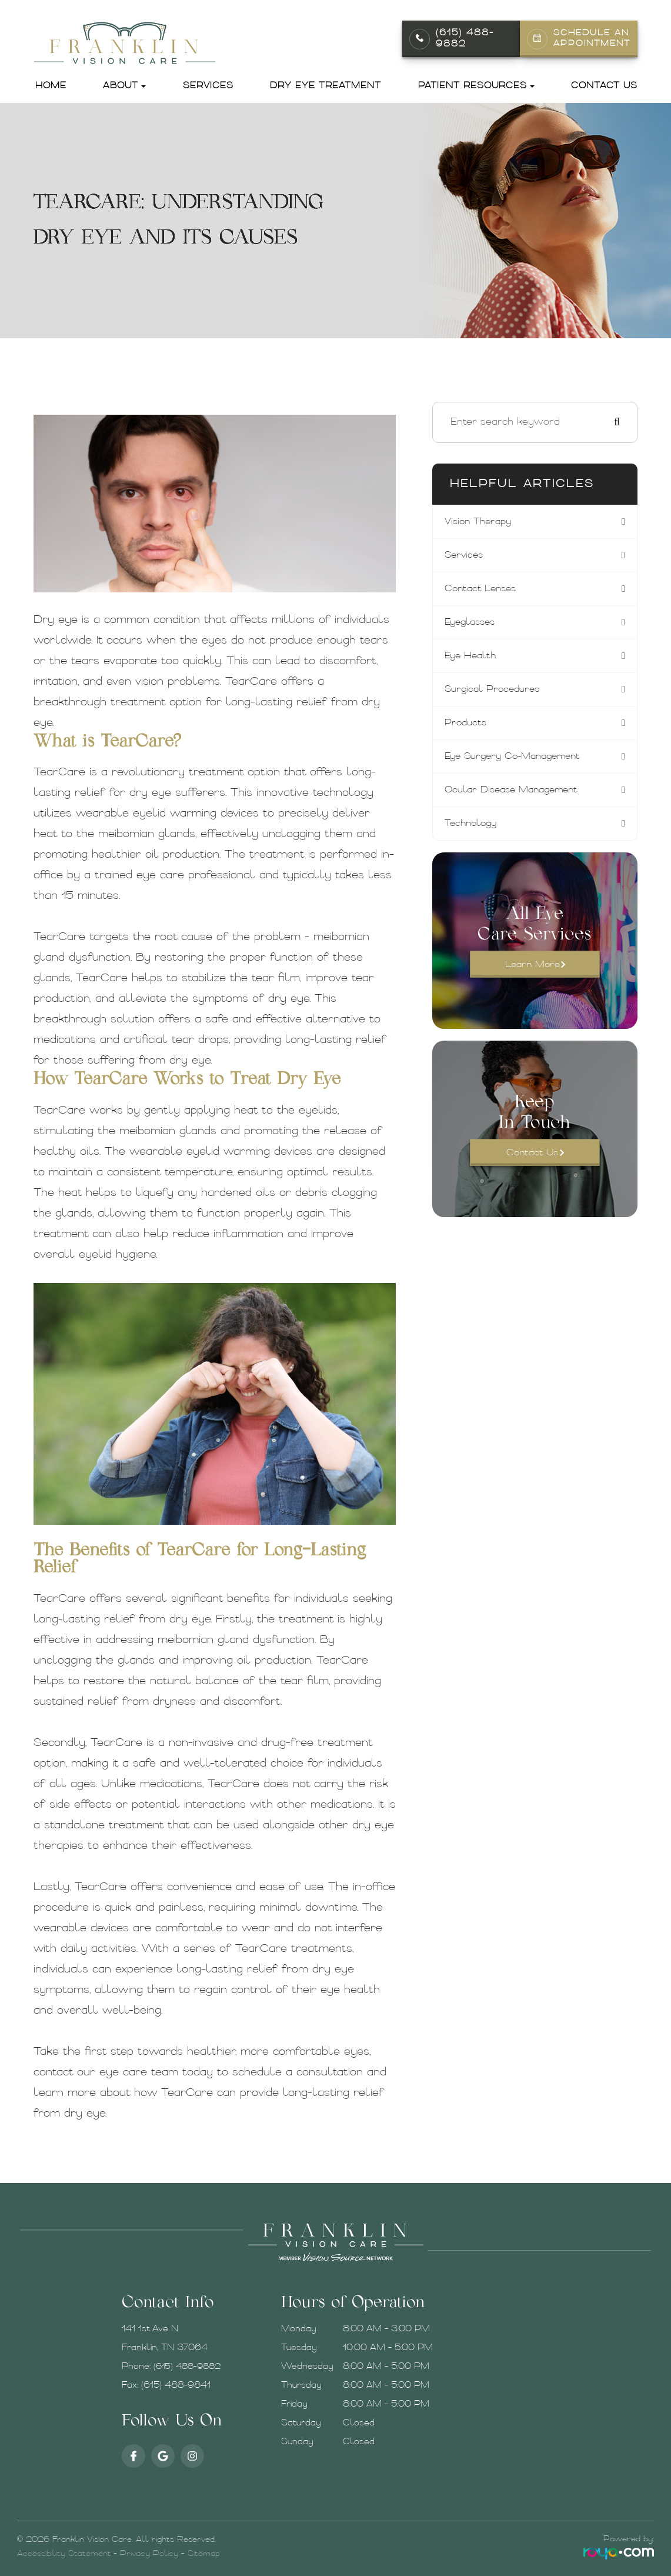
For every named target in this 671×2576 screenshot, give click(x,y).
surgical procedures (495, 693)
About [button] (124, 86)
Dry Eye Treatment (325, 86)
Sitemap (204, 2554)
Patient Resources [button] (476, 86)
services (465, 556)
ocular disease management (517, 796)
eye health (472, 659)
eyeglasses (472, 624)
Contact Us (604, 86)
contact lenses (482, 590)
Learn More (532, 972)
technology (473, 830)
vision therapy (480, 521)
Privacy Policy (149, 2554)
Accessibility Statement (64, 2554)
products (467, 727)
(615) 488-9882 (465, 39)
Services (208, 86)
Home (50, 86)
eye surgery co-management (518, 762)
